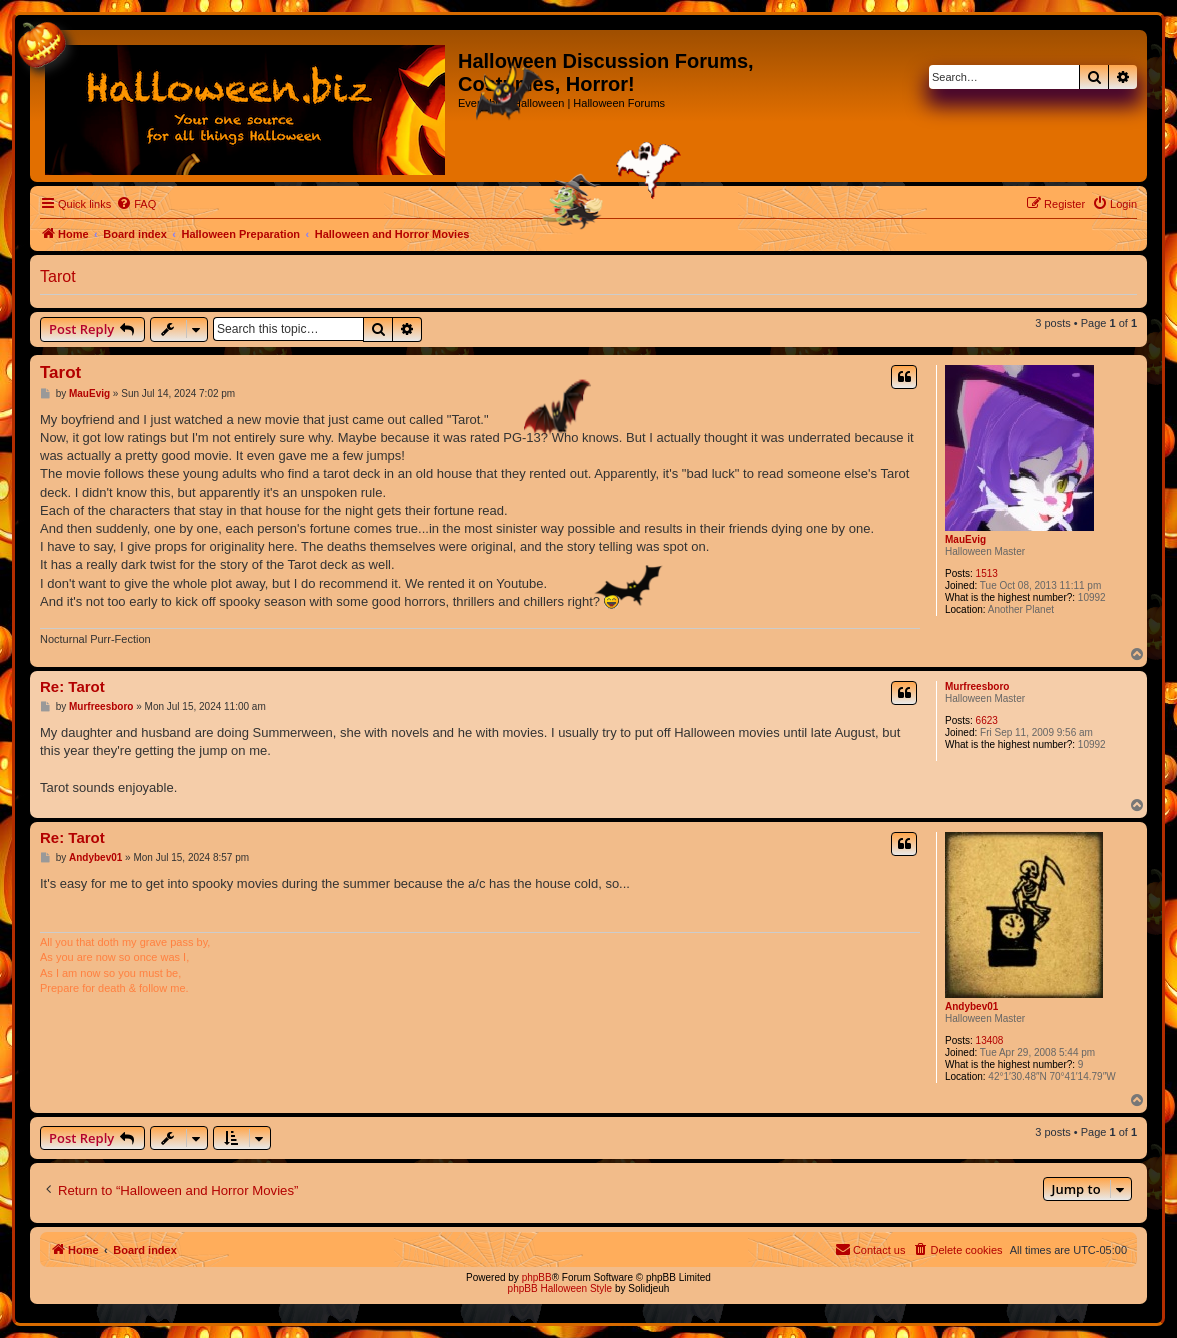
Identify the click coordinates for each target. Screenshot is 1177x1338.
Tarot (58, 276)
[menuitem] (136, 204)
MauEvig (965, 539)
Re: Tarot (72, 686)
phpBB (537, 1277)
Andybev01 (971, 1006)
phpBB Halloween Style (560, 1288)
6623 (987, 720)
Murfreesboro (977, 686)
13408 (990, 1040)
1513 (987, 573)
